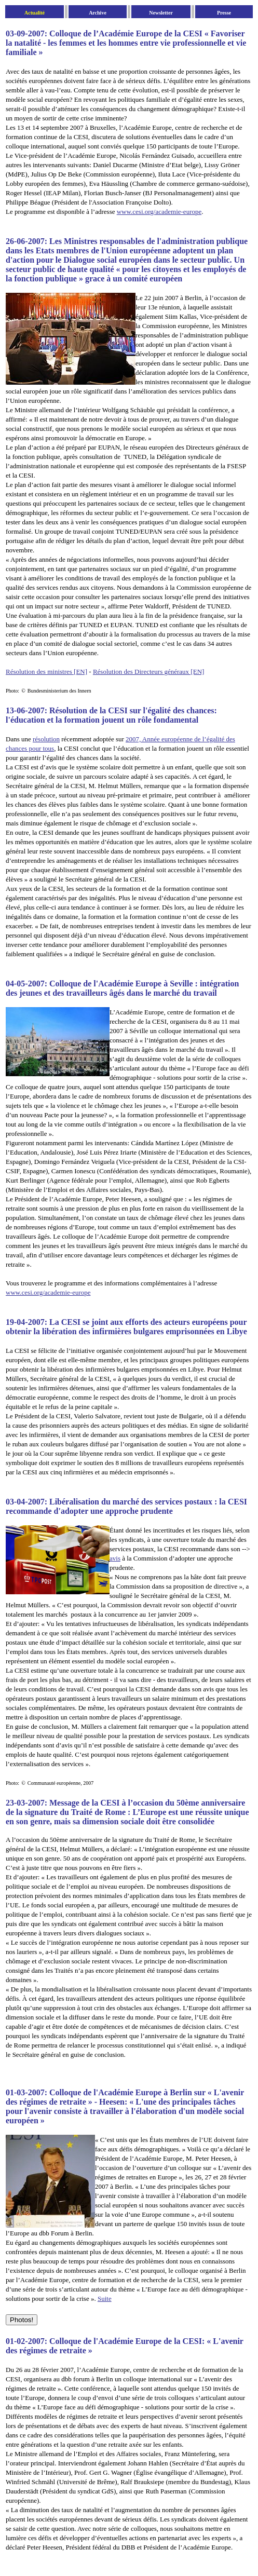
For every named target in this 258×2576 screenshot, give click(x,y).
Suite (105, 2298)
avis (115, 1558)
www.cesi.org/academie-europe (159, 211)
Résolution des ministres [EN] (46, 671)
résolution (46, 739)
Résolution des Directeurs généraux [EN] (148, 671)
